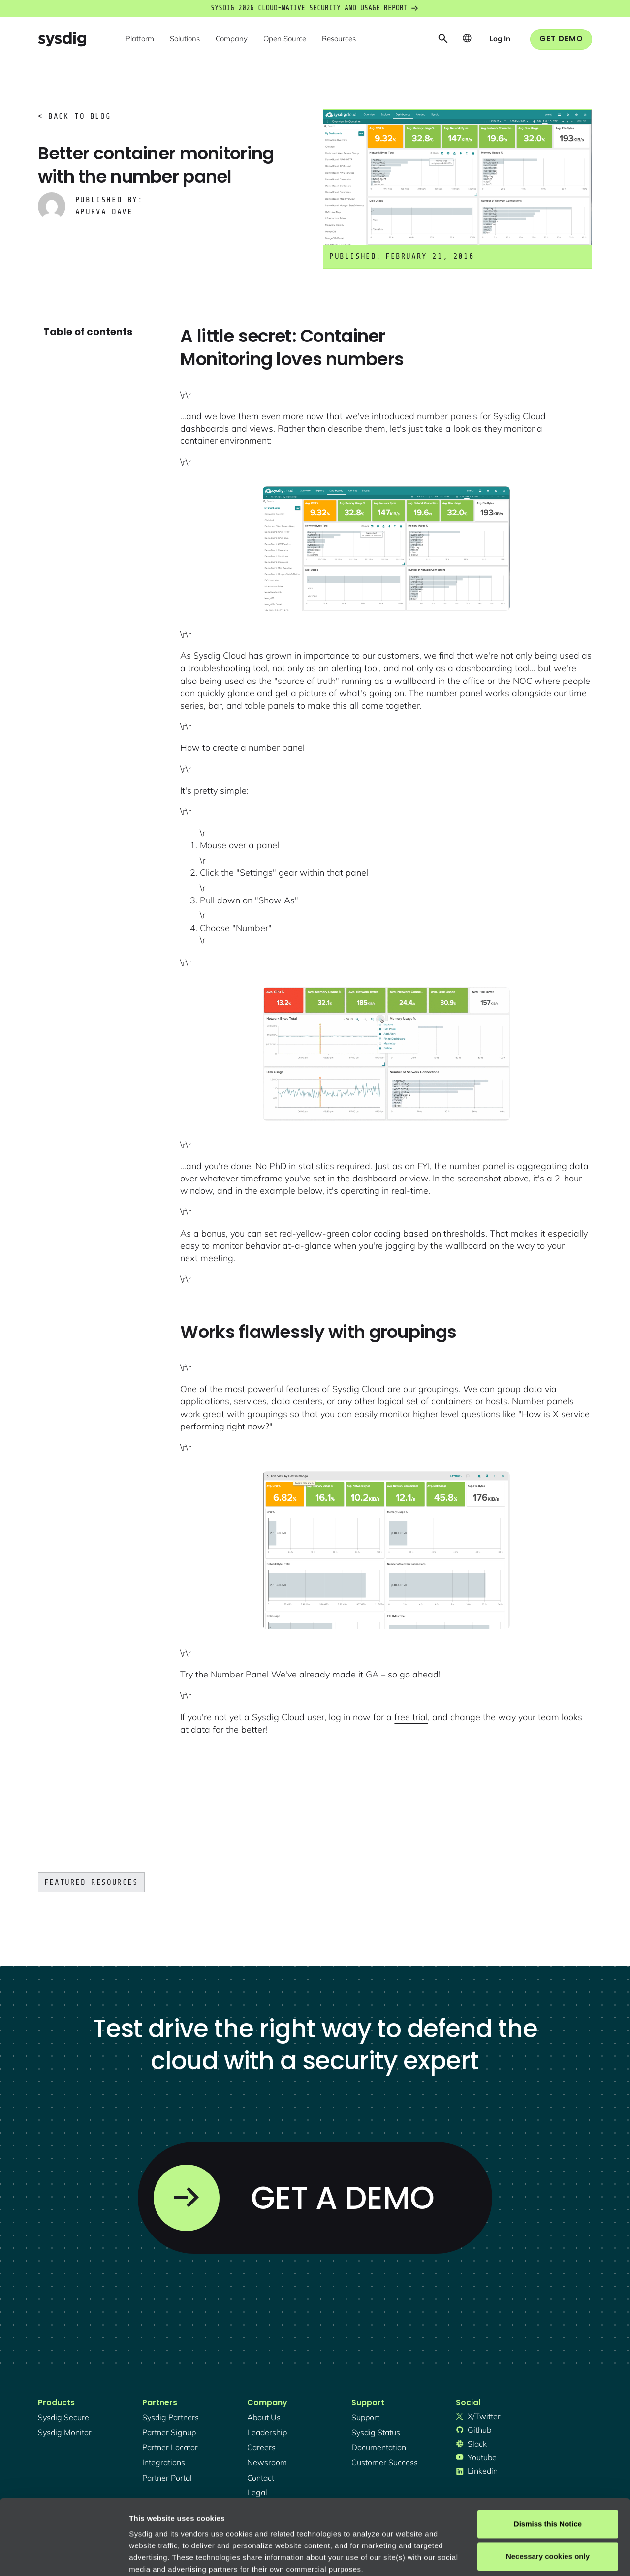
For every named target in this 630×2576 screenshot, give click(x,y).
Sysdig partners (170, 2417)
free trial (411, 1717)
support (365, 2417)
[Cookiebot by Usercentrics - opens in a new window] (64, 2556)
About (334, 2518)
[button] (140, 39)
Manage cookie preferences (178, 2556)
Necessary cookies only (548, 2481)
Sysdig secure (63, 2417)
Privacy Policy (264, 2518)
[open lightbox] (386, 548)
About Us (264, 2417)
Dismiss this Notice (548, 2449)
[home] (62, 39)
